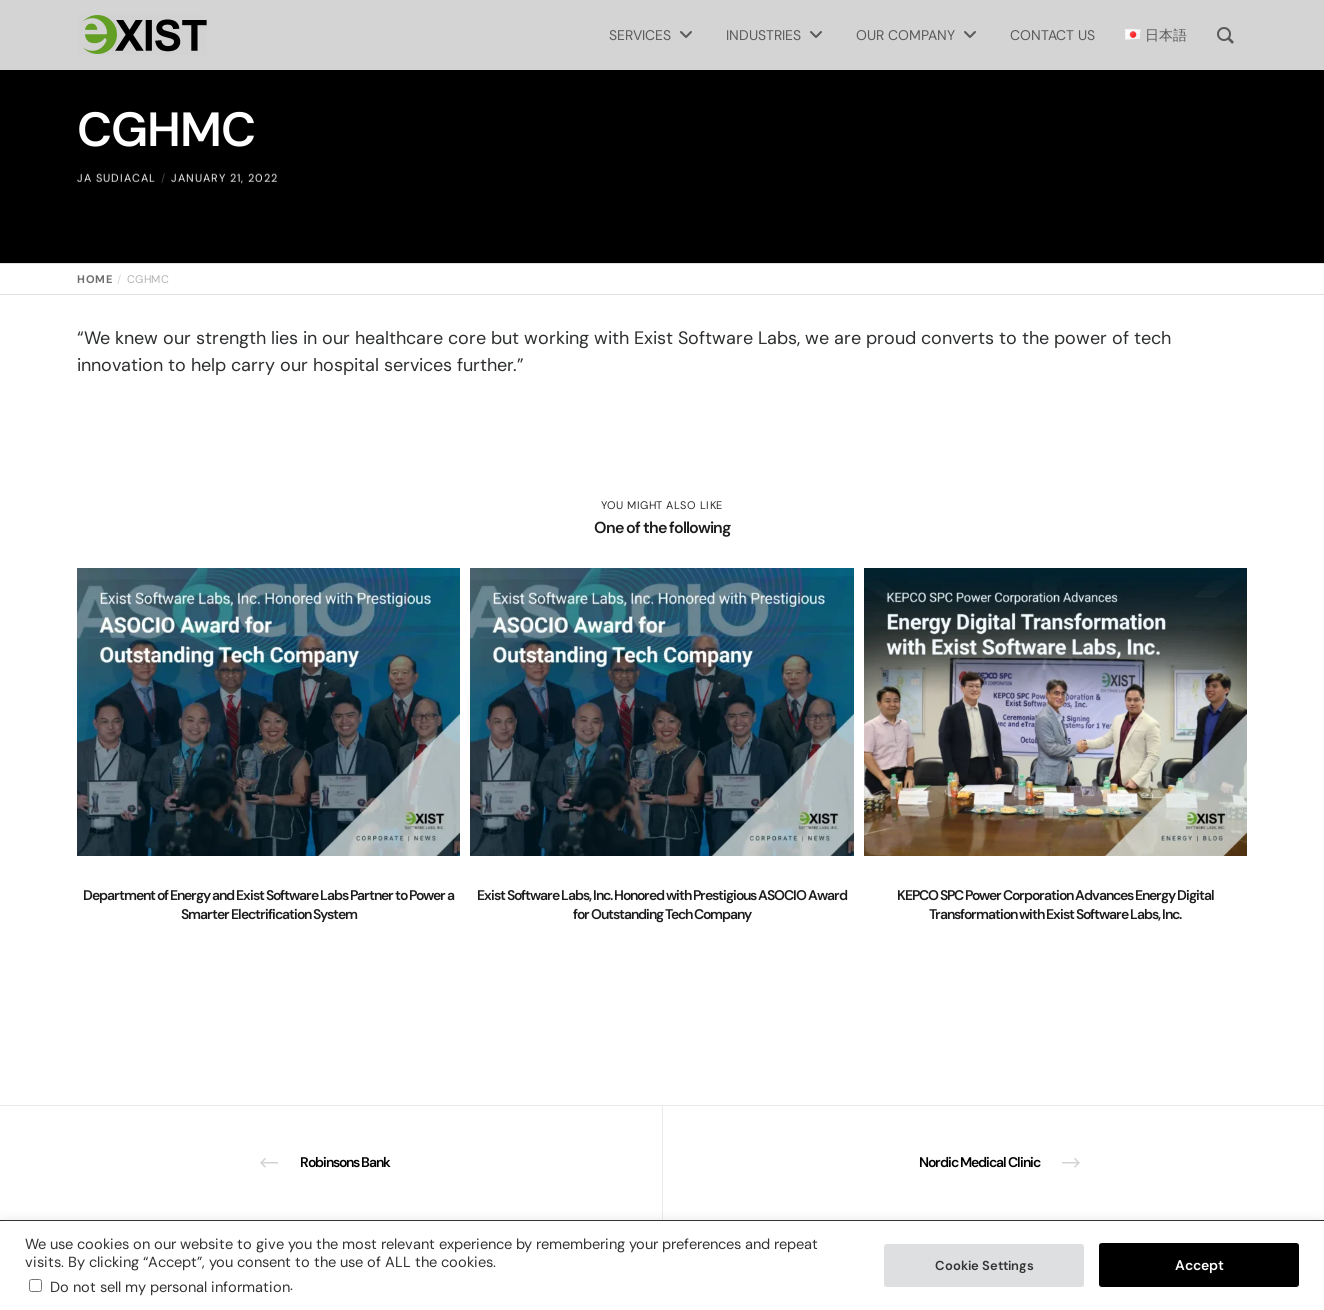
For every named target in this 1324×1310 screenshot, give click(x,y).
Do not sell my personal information (170, 1287)
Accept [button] (1199, 1265)
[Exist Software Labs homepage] (142, 35)
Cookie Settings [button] (984, 1265)
